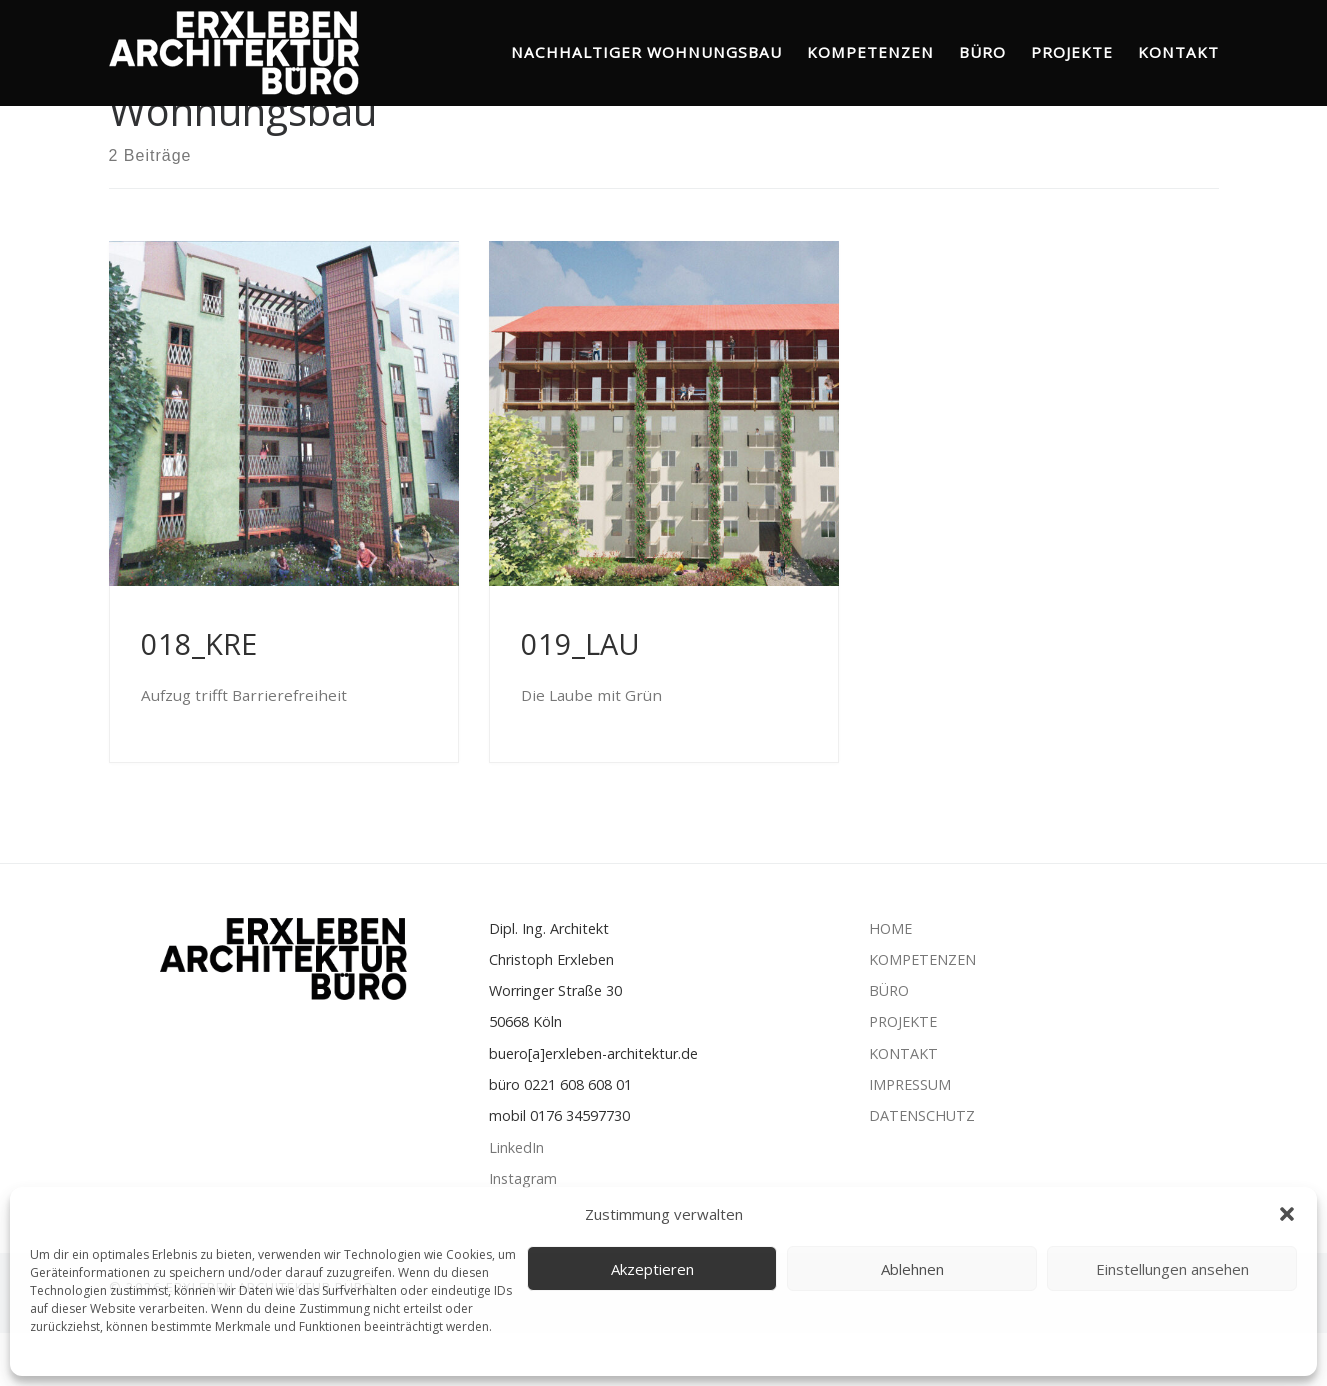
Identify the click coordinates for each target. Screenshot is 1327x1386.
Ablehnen (912, 1269)
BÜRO (889, 1043)
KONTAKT (903, 1105)
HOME (892, 980)
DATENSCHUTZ (922, 1168)
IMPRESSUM (910, 1137)
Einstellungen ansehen (1172, 1269)
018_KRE (199, 696)
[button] (1287, 1214)
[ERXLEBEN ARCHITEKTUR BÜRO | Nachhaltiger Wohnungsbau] (234, 48)
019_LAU (580, 696)
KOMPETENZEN (922, 1011)
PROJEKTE (905, 1074)
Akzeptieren (652, 1269)
